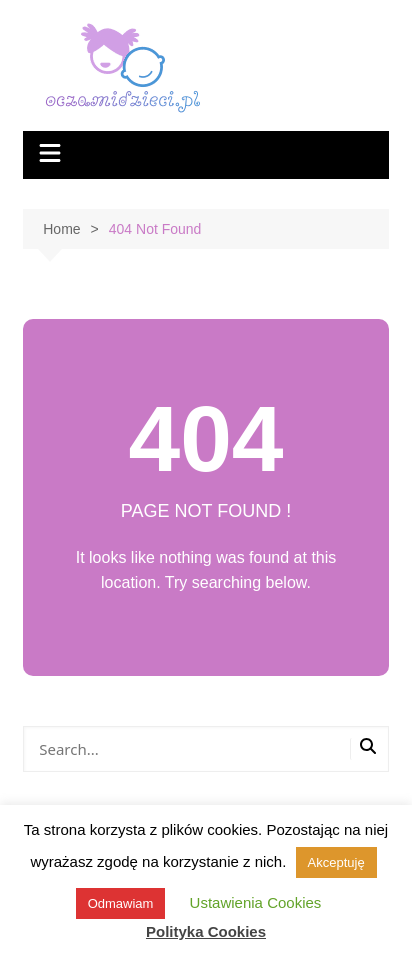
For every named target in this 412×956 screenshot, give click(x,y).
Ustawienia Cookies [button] (256, 902)
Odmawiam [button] (121, 903)
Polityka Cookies (206, 931)
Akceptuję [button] (336, 862)
